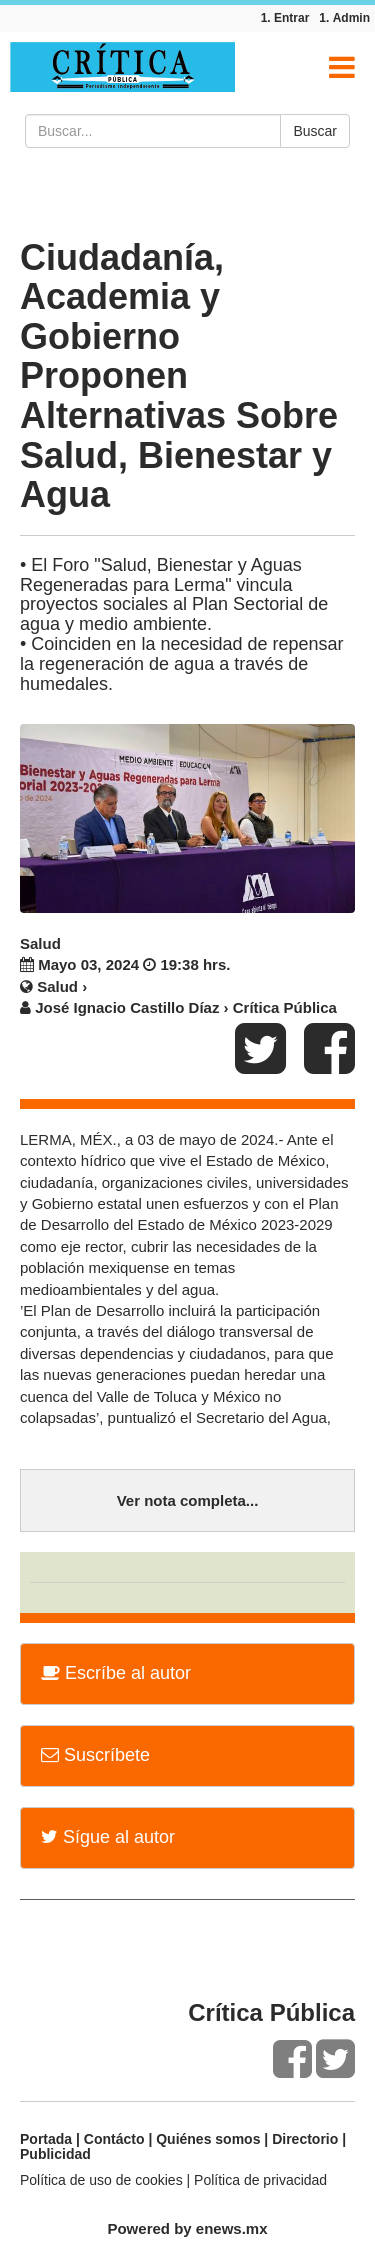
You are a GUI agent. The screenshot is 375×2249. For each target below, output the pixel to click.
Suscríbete (95, 1755)
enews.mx (232, 2228)
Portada (46, 2139)
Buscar (315, 131)
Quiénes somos (208, 2139)
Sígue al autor (108, 1837)
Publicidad (55, 2154)
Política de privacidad (260, 2180)
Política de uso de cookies (101, 2180)
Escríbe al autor (116, 1673)
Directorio (305, 2139)
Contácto (114, 2139)
